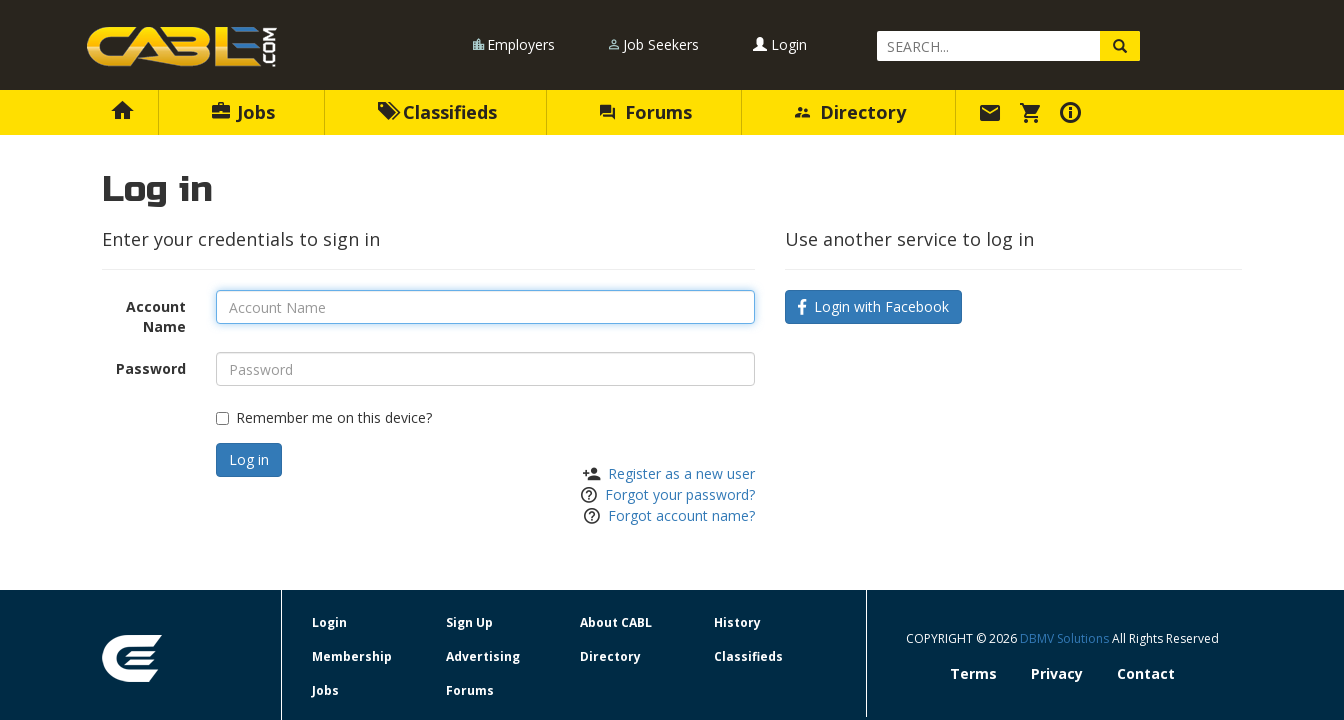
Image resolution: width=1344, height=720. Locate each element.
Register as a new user (681, 473)
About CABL (616, 622)
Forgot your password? (680, 494)
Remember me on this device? (324, 417)
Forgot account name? (681, 515)
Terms (973, 673)
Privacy (1057, 673)
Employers (521, 44)
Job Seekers (661, 44)
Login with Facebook (873, 306)
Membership (352, 656)
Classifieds (437, 112)
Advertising (483, 656)
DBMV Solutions (1066, 638)
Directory (850, 112)
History (737, 622)
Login (780, 44)
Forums (646, 112)
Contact (1146, 673)
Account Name (156, 316)
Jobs (243, 112)
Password (151, 368)
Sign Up (469, 622)
